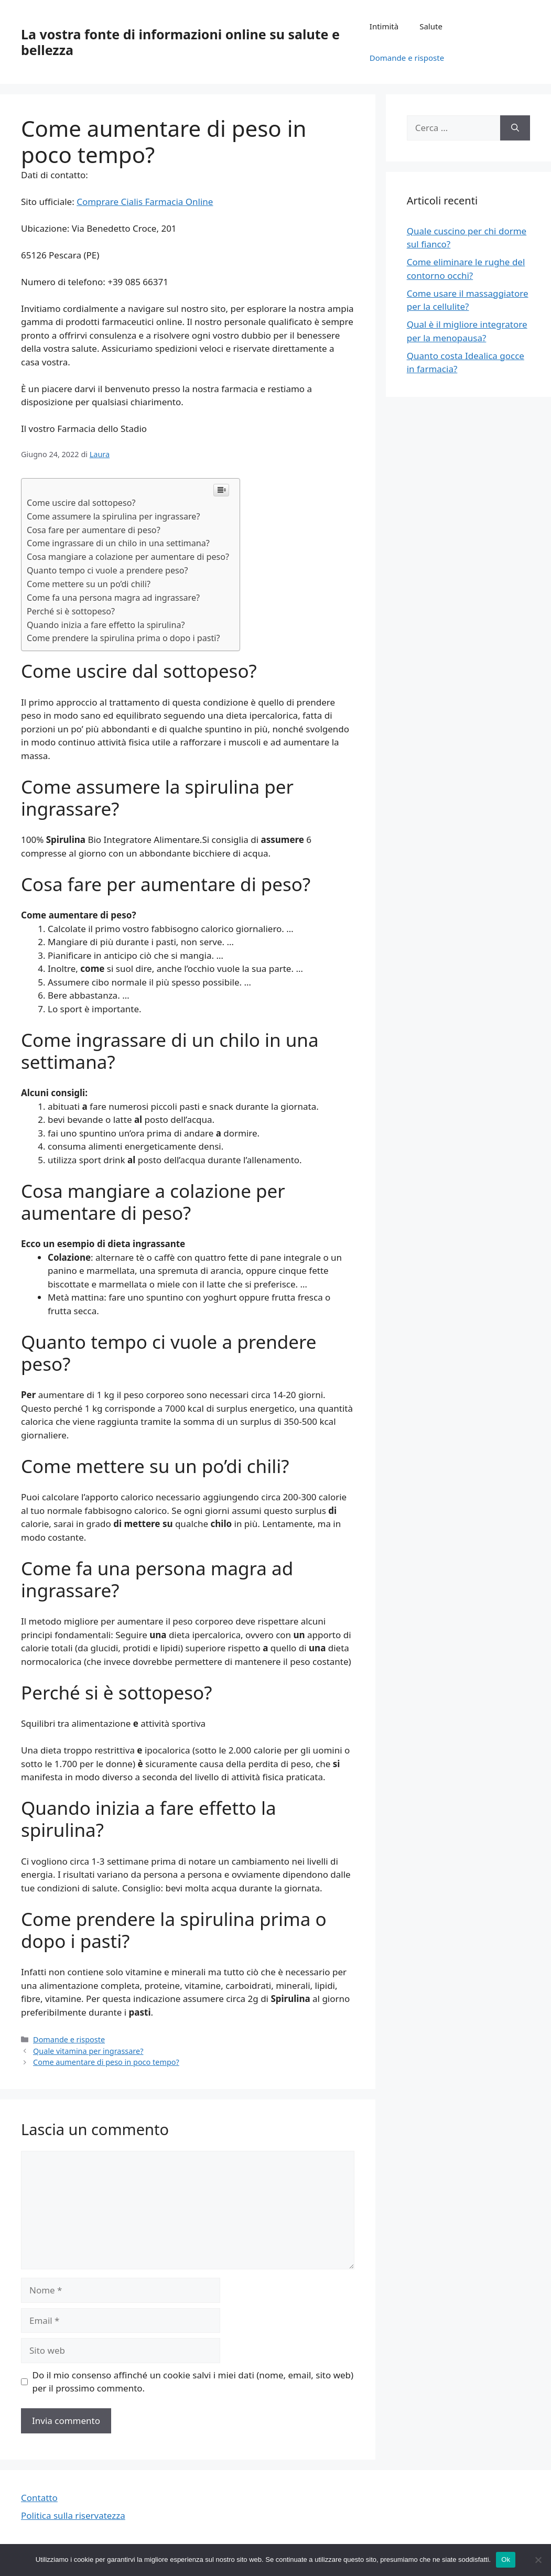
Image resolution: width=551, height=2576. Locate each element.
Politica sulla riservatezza (73, 2515)
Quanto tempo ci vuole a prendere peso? (107, 570)
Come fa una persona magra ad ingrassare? (113, 597)
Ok (505, 2559)
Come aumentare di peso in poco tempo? (106, 2062)
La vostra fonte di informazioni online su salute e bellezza (180, 42)
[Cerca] (515, 127)
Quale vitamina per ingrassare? (88, 2051)
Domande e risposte (407, 57)
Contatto (39, 2498)
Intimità (384, 26)
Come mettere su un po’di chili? (88, 584)
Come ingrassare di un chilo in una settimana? (118, 543)
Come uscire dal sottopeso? (81, 502)
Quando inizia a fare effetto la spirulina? (106, 625)
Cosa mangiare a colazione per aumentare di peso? (128, 556)
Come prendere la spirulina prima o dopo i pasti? (123, 638)
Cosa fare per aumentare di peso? (93, 530)
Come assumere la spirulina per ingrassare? (113, 516)
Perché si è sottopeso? (71, 611)
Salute (430, 26)
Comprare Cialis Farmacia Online (145, 202)
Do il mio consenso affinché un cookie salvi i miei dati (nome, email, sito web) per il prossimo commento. (193, 2382)
